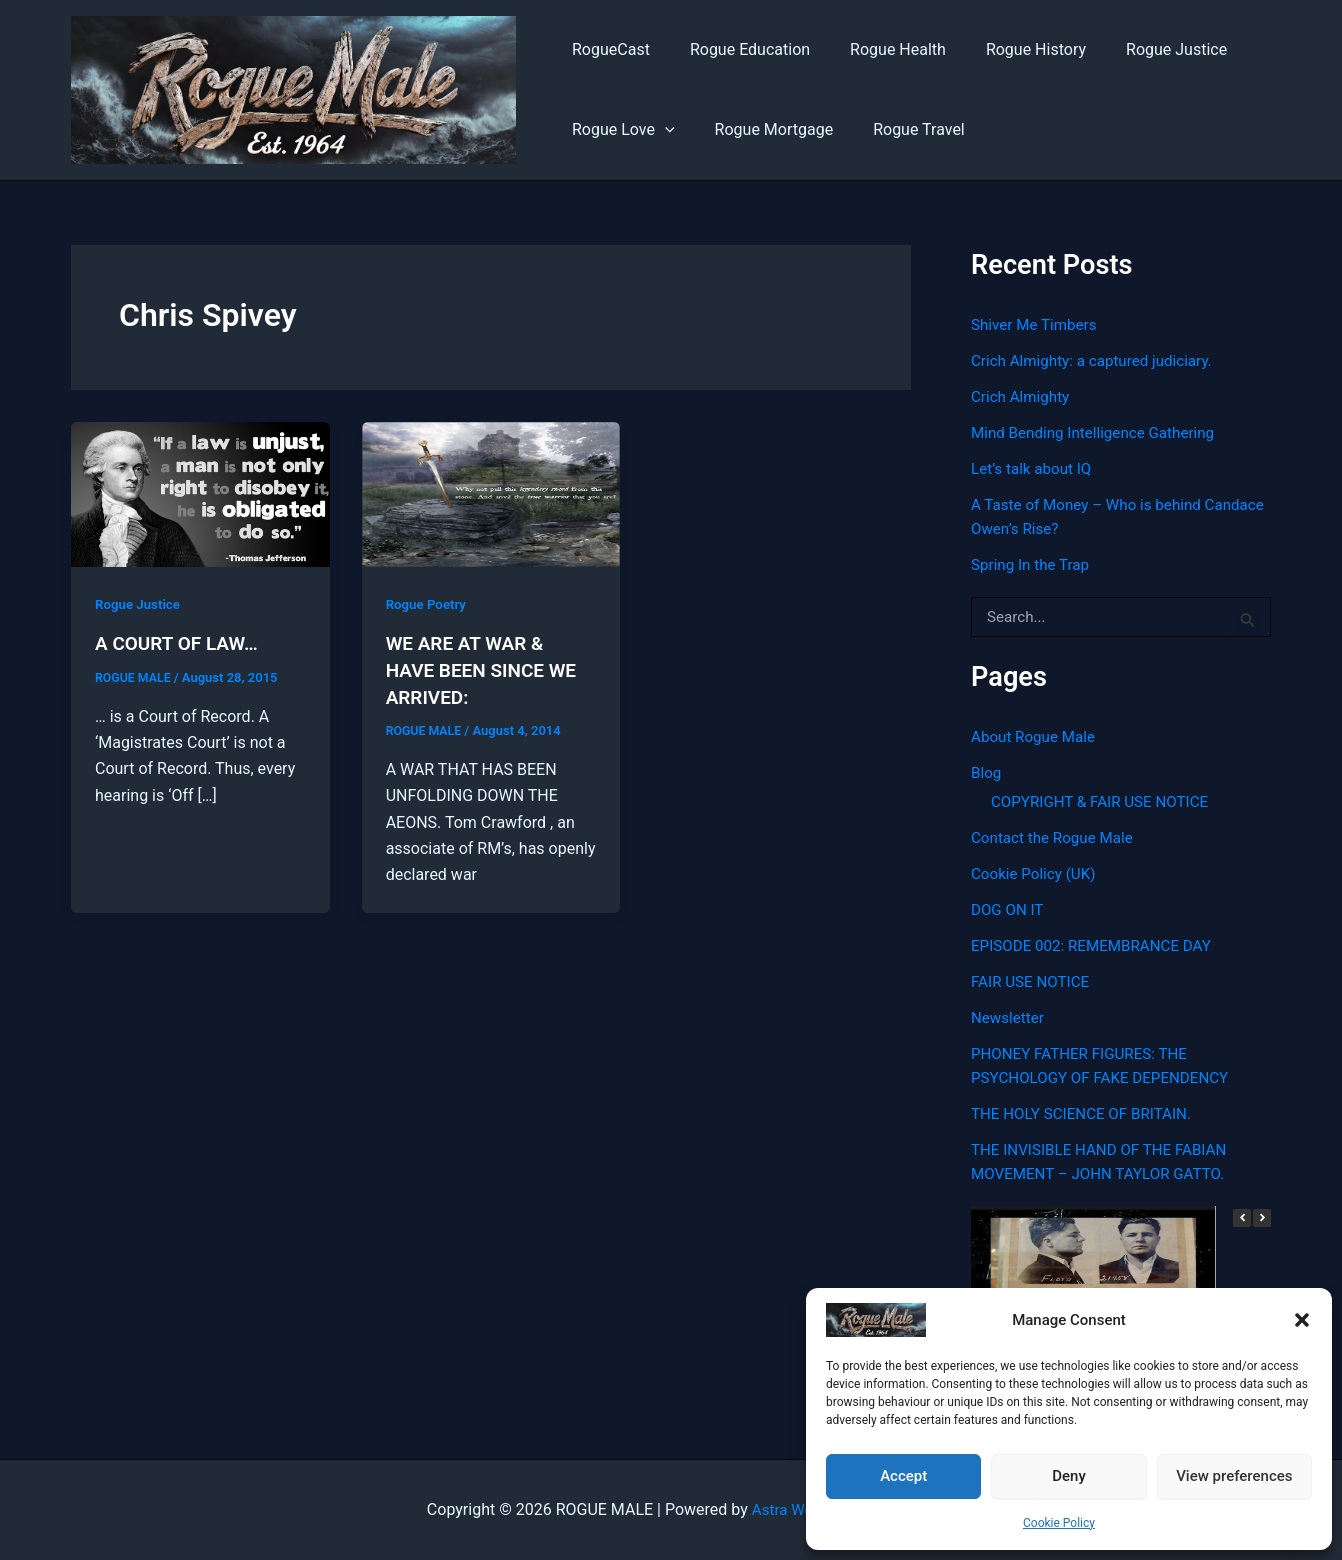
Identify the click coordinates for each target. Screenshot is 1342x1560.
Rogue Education (738, 49)
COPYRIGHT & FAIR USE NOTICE (1105, 801)
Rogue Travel (899, 129)
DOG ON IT (1009, 909)
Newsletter (1009, 1017)
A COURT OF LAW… (181, 643)
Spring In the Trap (1033, 564)
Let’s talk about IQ (1034, 468)
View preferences (1234, 1476)
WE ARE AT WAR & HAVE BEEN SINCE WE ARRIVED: (486, 669)
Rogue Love (619, 130)
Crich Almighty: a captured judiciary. (1098, 360)
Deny (1069, 1476)
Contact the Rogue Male (1056, 837)
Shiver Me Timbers (1037, 324)
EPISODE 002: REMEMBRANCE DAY (1097, 945)
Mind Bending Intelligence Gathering (1099, 432)
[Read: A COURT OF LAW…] (200, 493)
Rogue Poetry (428, 604)
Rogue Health (878, 49)
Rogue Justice (1140, 49)
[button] (1302, 1320)
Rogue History (1008, 49)
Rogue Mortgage (762, 129)
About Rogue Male (1036, 736)
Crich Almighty (1023, 396)
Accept (903, 1476)
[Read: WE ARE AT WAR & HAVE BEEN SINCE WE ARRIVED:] (491, 493)
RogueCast (607, 49)
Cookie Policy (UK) (1036, 873)
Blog (987, 772)
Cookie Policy (1059, 1523)
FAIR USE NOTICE (1033, 981)
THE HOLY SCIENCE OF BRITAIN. (1087, 1113)
